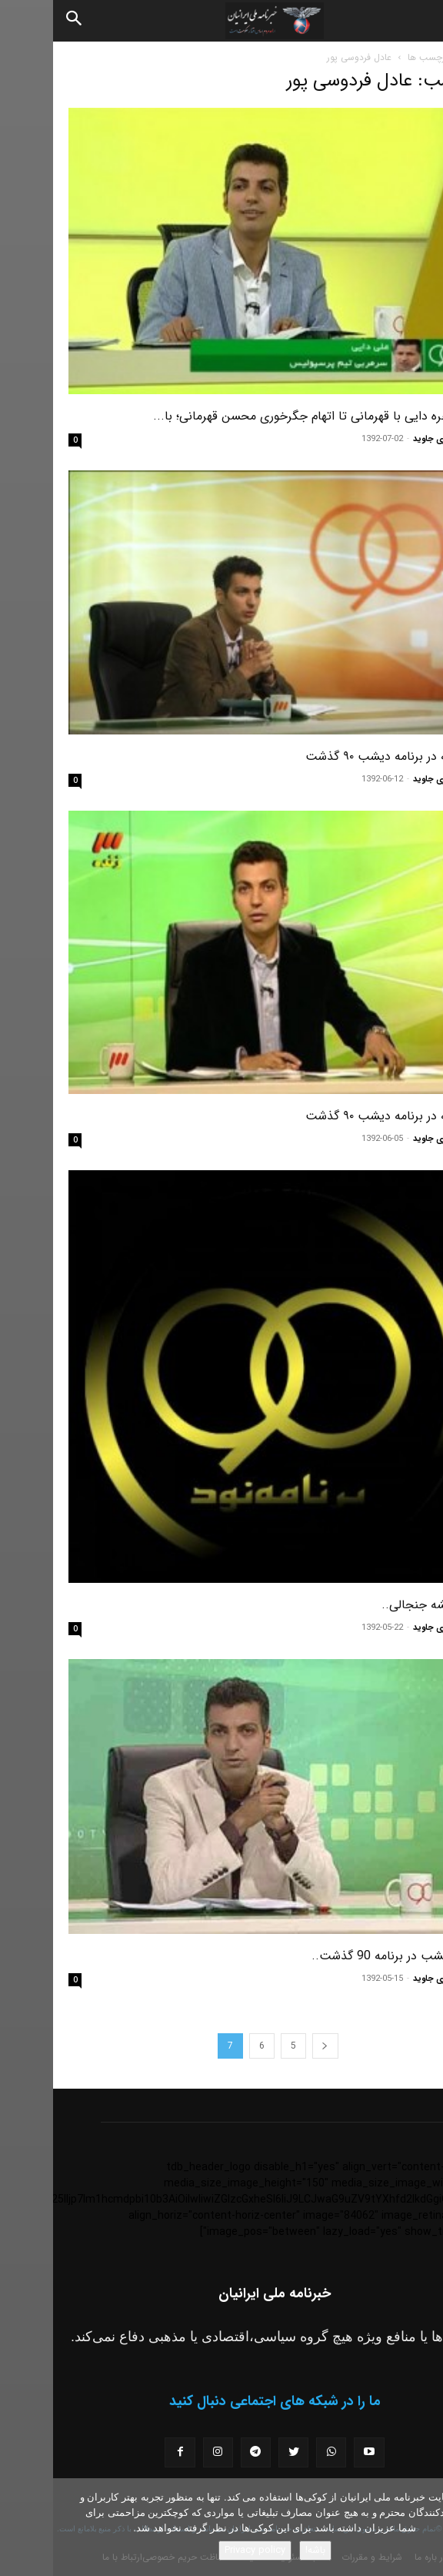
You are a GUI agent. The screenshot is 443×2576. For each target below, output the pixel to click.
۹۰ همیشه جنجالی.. (378, 1604)
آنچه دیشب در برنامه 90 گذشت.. (343, 1955)
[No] (423, 2527)
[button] (418, 21)
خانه (419, 57)
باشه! (262, 2550)
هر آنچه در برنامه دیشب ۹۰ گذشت (340, 756)
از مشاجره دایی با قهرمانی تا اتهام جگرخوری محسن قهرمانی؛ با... (264, 416)
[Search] (21, 21)
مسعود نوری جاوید (394, 439)
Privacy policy (202, 2550)
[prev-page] (272, 2046)
